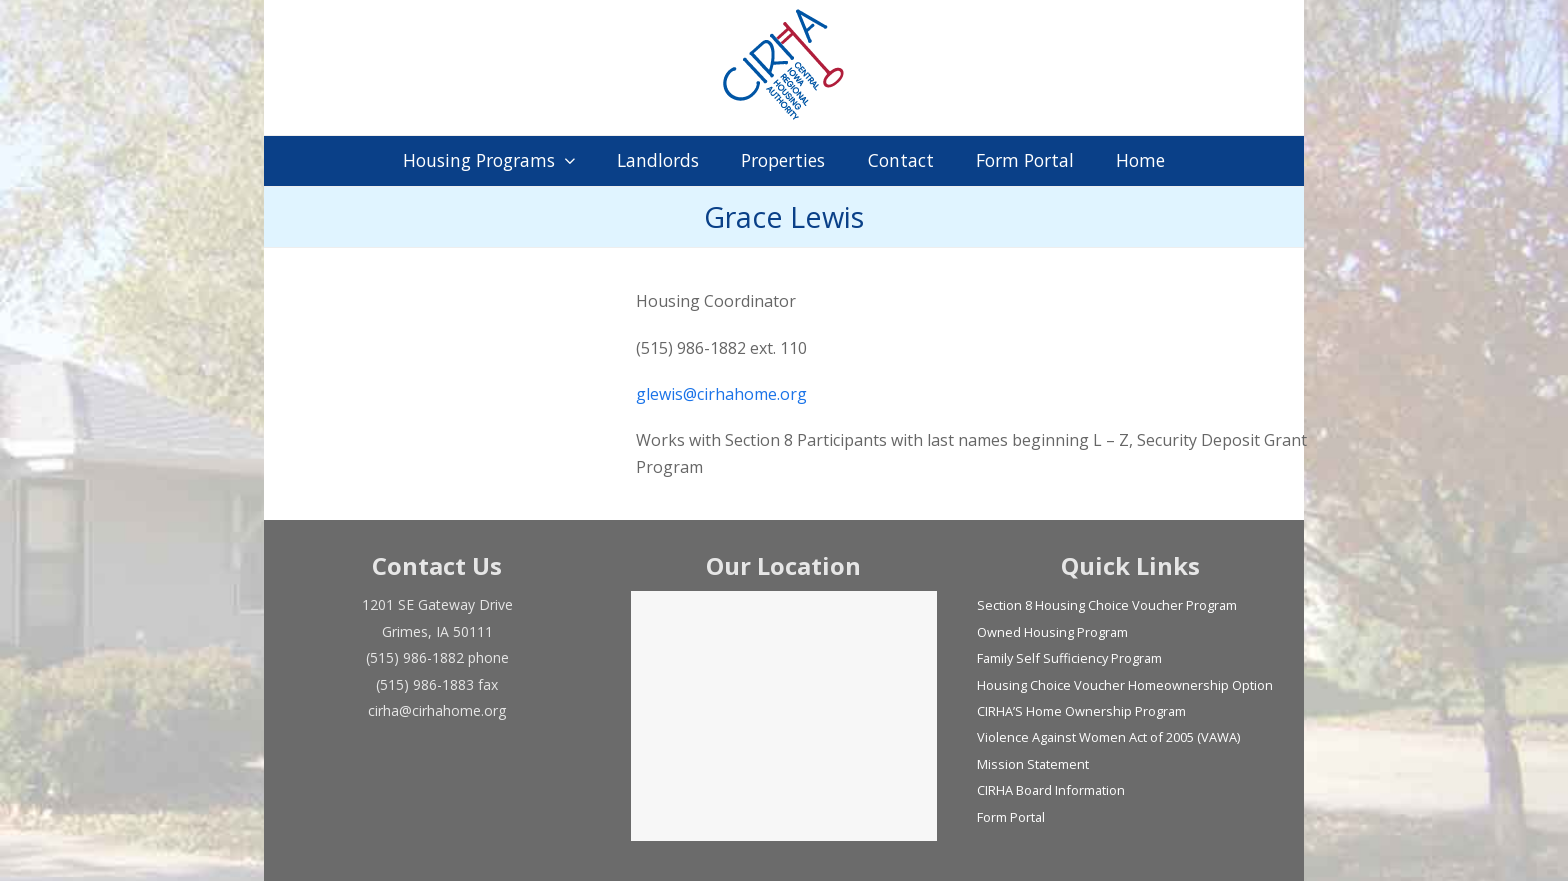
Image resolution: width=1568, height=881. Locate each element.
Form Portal (1011, 817)
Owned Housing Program (1052, 632)
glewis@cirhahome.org (721, 394)
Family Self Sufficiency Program (1069, 658)
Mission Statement (1033, 764)
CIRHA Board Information (1051, 790)
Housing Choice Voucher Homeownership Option (1125, 685)
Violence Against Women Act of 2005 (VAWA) (1108, 737)
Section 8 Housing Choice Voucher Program (1107, 605)
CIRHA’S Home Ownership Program (1081, 711)
